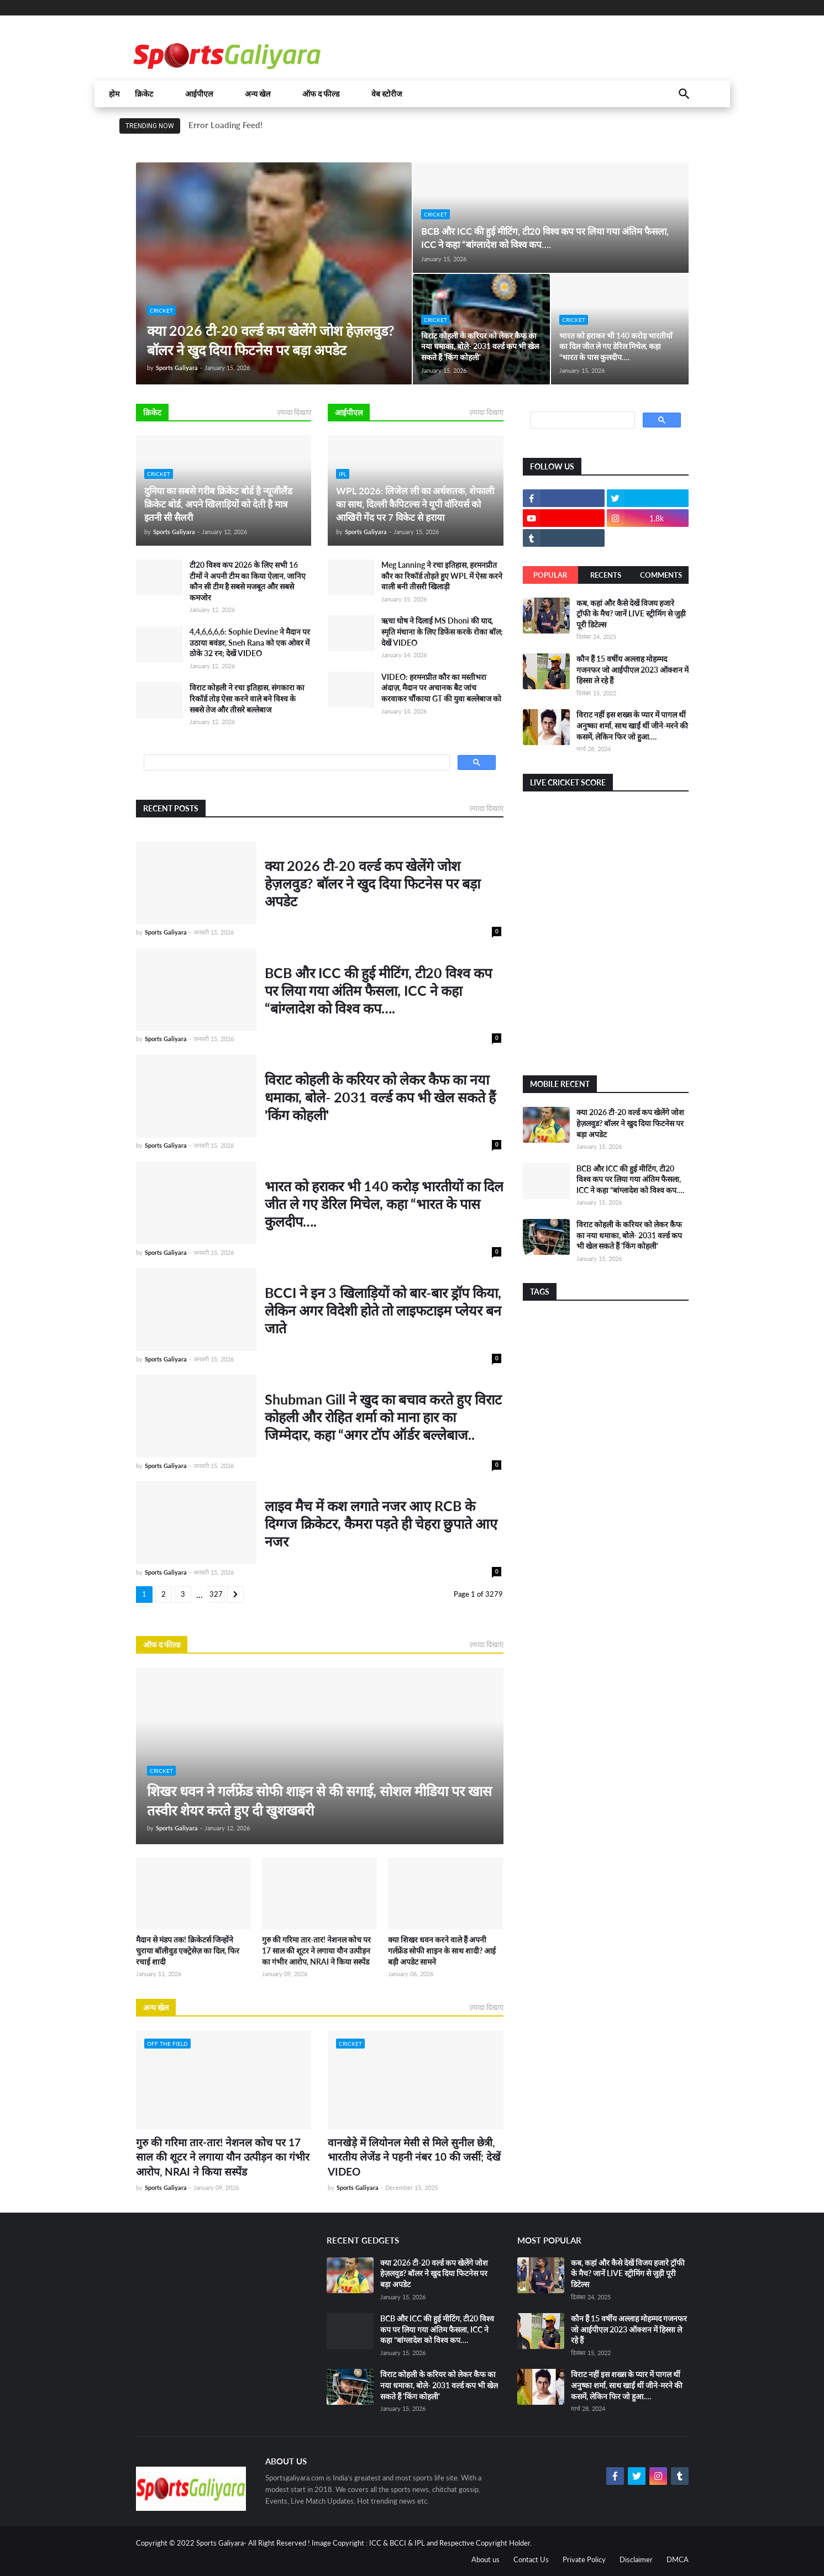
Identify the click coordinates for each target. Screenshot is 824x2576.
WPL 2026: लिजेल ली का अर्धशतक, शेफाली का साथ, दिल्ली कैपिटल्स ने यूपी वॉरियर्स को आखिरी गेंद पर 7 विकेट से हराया (415, 504)
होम (114, 93)
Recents (605, 575)
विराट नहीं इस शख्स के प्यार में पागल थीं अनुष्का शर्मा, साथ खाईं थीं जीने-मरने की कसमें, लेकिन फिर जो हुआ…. (632, 725)
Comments (661, 575)
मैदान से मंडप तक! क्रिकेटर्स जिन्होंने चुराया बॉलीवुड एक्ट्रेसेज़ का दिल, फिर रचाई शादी (187, 1950)
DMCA (677, 2559)
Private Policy (584, 2559)
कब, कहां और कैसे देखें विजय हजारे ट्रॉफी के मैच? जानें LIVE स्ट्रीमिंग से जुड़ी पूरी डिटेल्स (631, 613)
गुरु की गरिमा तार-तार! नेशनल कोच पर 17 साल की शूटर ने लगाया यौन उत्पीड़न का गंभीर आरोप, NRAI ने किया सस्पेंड (316, 1950)
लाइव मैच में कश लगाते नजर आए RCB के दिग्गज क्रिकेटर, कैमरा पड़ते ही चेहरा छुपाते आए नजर (381, 1523)
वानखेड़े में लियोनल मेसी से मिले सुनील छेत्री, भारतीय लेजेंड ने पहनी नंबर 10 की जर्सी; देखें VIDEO (414, 2157)
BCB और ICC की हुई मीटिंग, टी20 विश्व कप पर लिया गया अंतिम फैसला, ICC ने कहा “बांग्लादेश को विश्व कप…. (545, 237)
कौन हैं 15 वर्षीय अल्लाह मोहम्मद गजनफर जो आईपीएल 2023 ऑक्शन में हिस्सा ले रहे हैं (632, 669)
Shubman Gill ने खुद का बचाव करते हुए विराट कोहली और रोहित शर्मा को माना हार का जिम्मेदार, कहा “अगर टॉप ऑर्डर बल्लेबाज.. (383, 1417)
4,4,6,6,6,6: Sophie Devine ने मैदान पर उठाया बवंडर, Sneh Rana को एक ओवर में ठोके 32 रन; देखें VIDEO (250, 642)
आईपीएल (199, 93)
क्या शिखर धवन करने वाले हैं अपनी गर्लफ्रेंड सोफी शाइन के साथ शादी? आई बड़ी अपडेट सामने (442, 1950)
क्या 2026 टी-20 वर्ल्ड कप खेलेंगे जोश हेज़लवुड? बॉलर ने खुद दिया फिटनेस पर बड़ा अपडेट (271, 340)
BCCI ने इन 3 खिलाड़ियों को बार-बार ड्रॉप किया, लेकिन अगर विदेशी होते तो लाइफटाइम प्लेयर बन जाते (383, 1310)
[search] (295, 763)
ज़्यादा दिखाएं (294, 412)
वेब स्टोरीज (386, 93)
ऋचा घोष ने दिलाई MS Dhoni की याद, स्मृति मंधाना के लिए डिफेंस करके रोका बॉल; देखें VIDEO (442, 631)
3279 (216, 1596)
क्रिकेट (144, 93)
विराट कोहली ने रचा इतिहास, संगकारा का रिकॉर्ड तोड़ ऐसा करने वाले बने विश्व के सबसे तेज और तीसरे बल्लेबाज (247, 698)
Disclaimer (636, 2559)
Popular (550, 575)
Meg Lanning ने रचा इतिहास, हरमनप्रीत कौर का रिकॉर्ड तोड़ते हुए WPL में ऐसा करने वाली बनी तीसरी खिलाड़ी (441, 575)
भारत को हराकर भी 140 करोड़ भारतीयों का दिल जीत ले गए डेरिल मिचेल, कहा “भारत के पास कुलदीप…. (616, 346)
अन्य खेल (257, 93)
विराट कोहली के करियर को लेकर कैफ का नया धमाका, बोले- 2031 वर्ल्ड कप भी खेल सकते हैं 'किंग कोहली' (480, 346)
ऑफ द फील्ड (320, 93)
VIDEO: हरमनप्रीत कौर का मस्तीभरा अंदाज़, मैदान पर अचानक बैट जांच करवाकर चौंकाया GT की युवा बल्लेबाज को (441, 687)
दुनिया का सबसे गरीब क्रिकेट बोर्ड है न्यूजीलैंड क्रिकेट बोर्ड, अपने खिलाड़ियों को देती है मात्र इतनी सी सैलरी (218, 504)
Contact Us (531, 2559)
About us (485, 2559)
